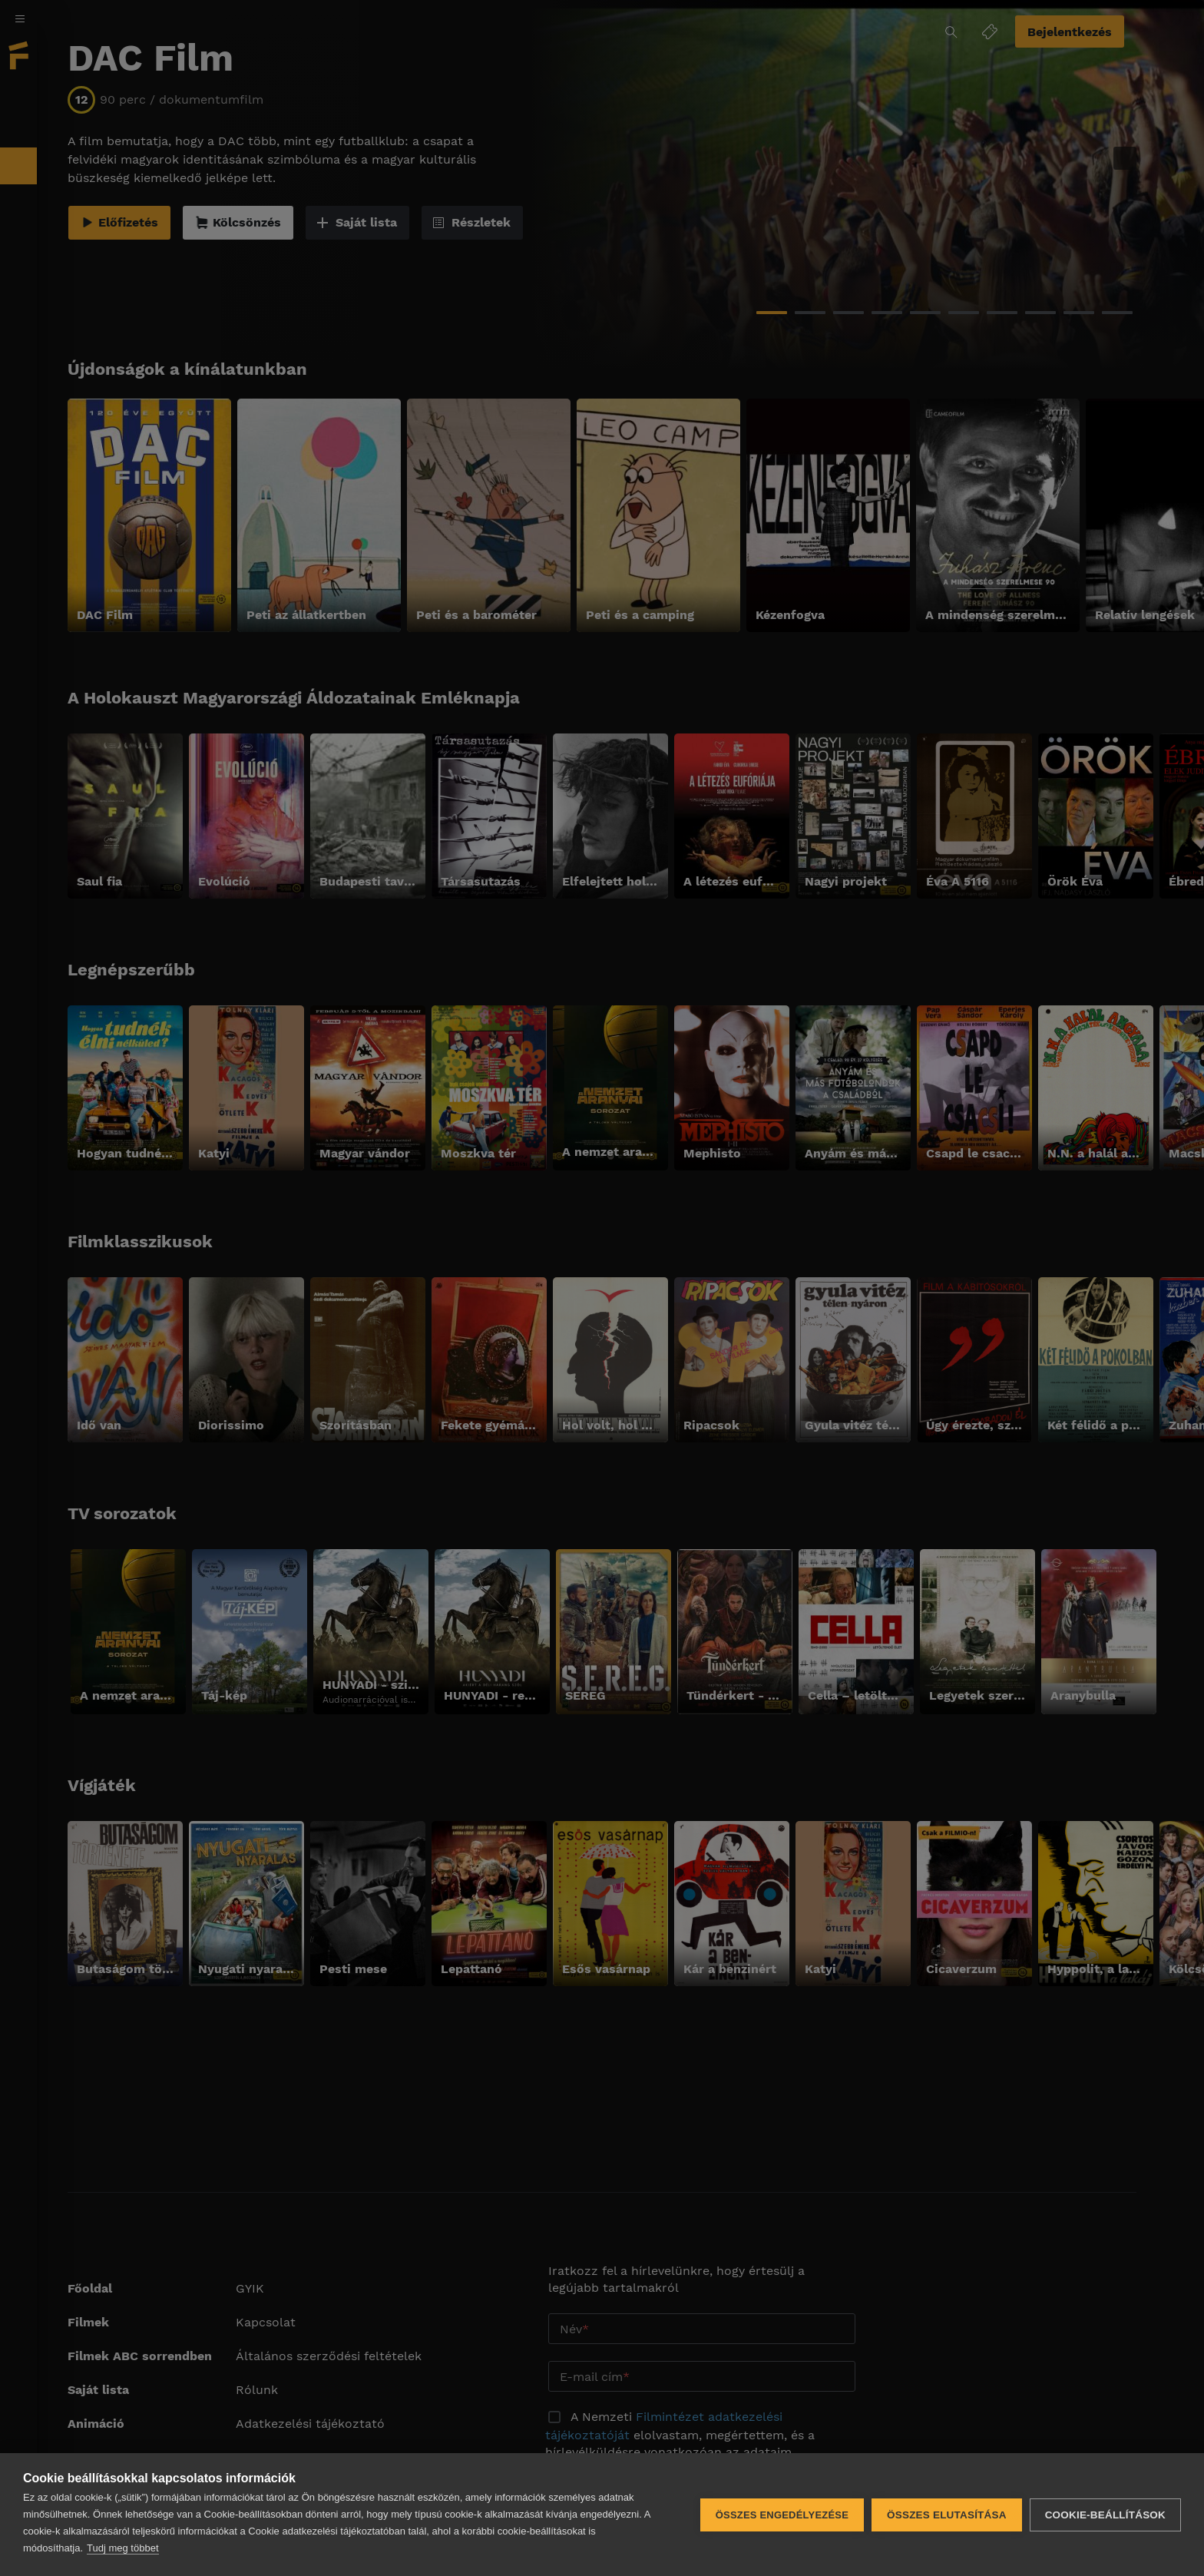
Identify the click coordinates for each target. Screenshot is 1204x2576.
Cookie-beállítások (1105, 2515)
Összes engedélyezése (782, 2515)
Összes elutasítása (947, 2515)
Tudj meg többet (122, 2548)
